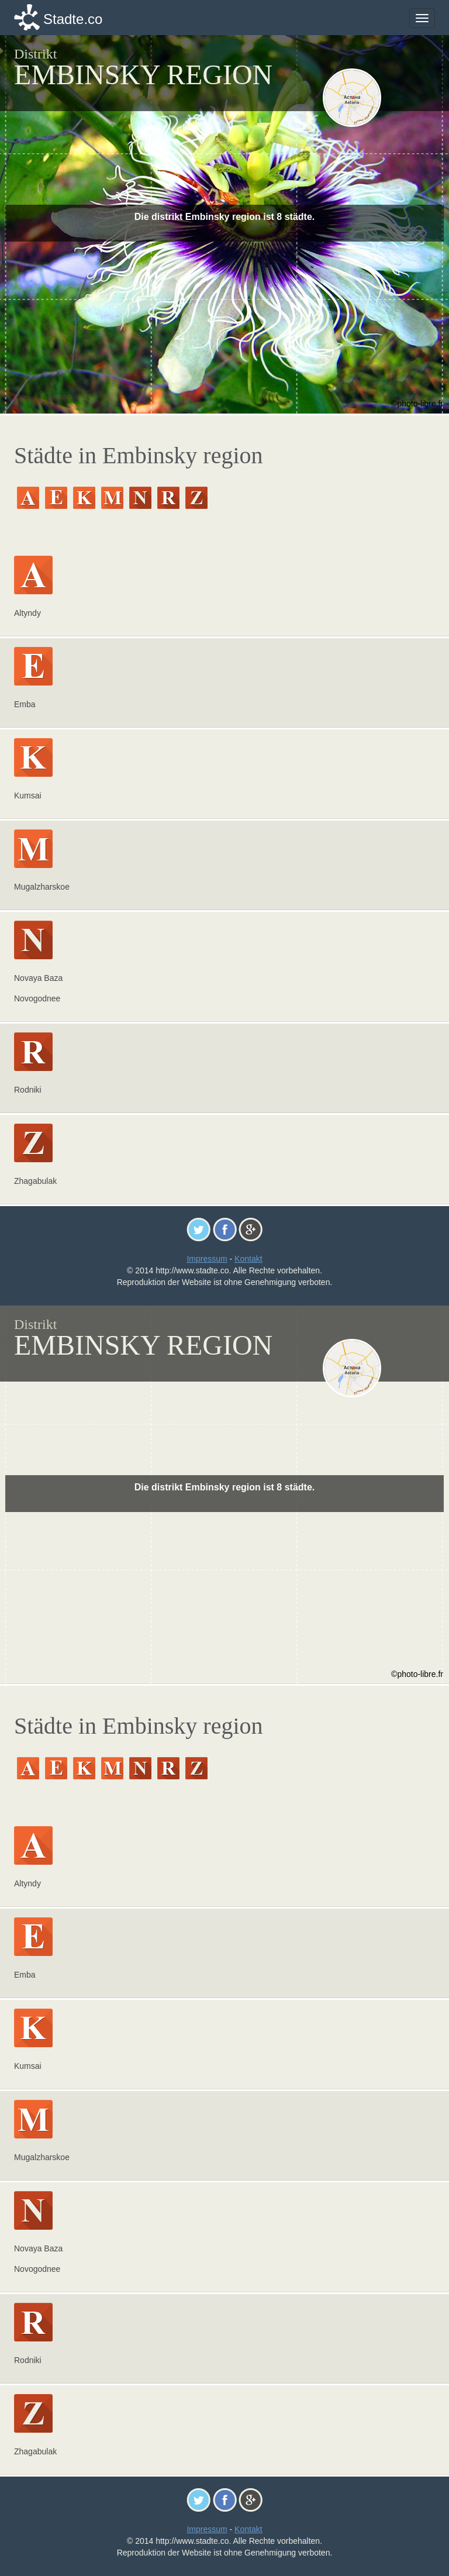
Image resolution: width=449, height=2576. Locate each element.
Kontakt (248, 1258)
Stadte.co (72, 19)
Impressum (206, 1258)
